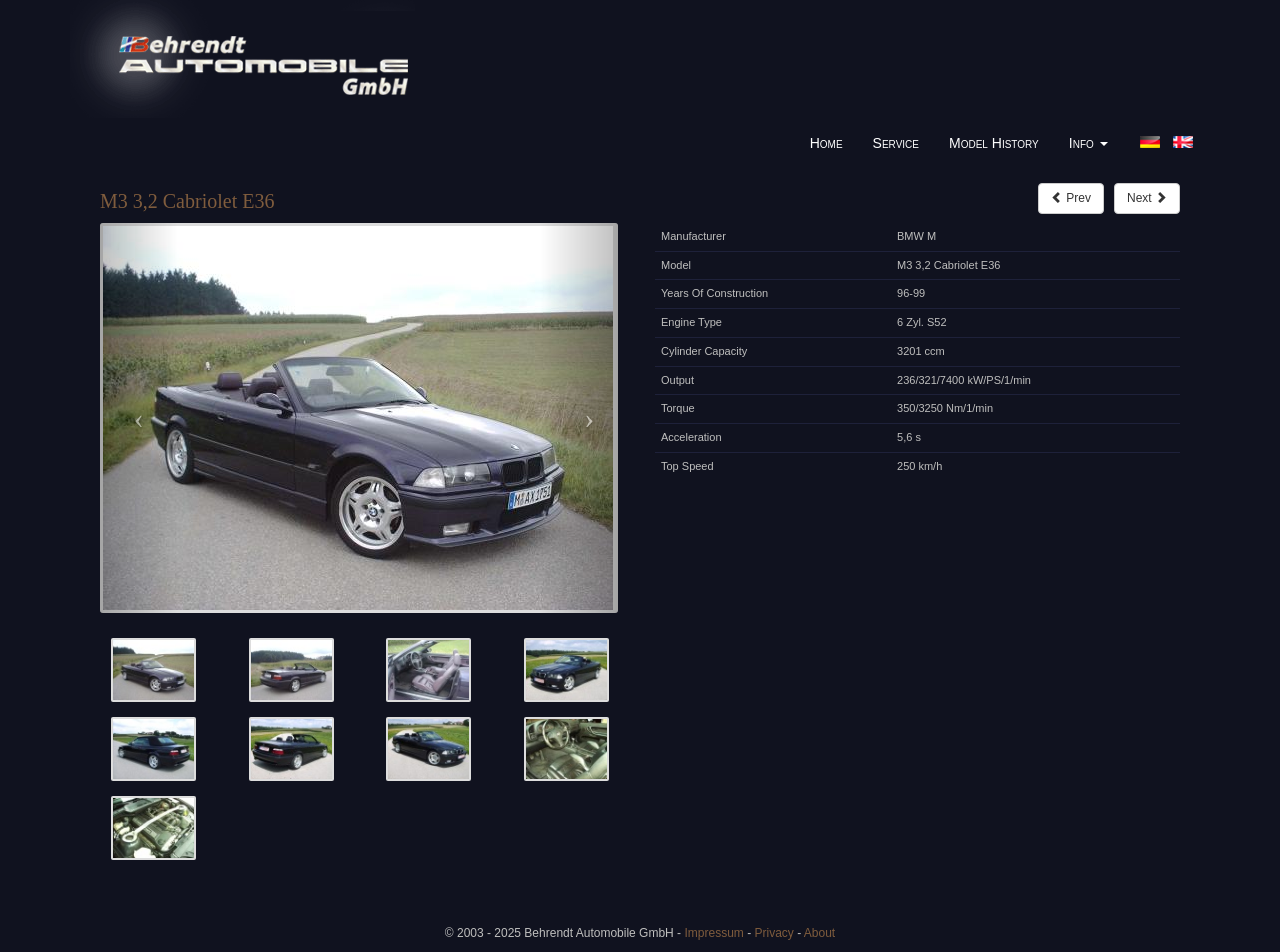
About (819, 933)
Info (1088, 143)
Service (896, 143)
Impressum (713, 933)
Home (826, 143)
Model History (994, 143)
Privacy (773, 933)
